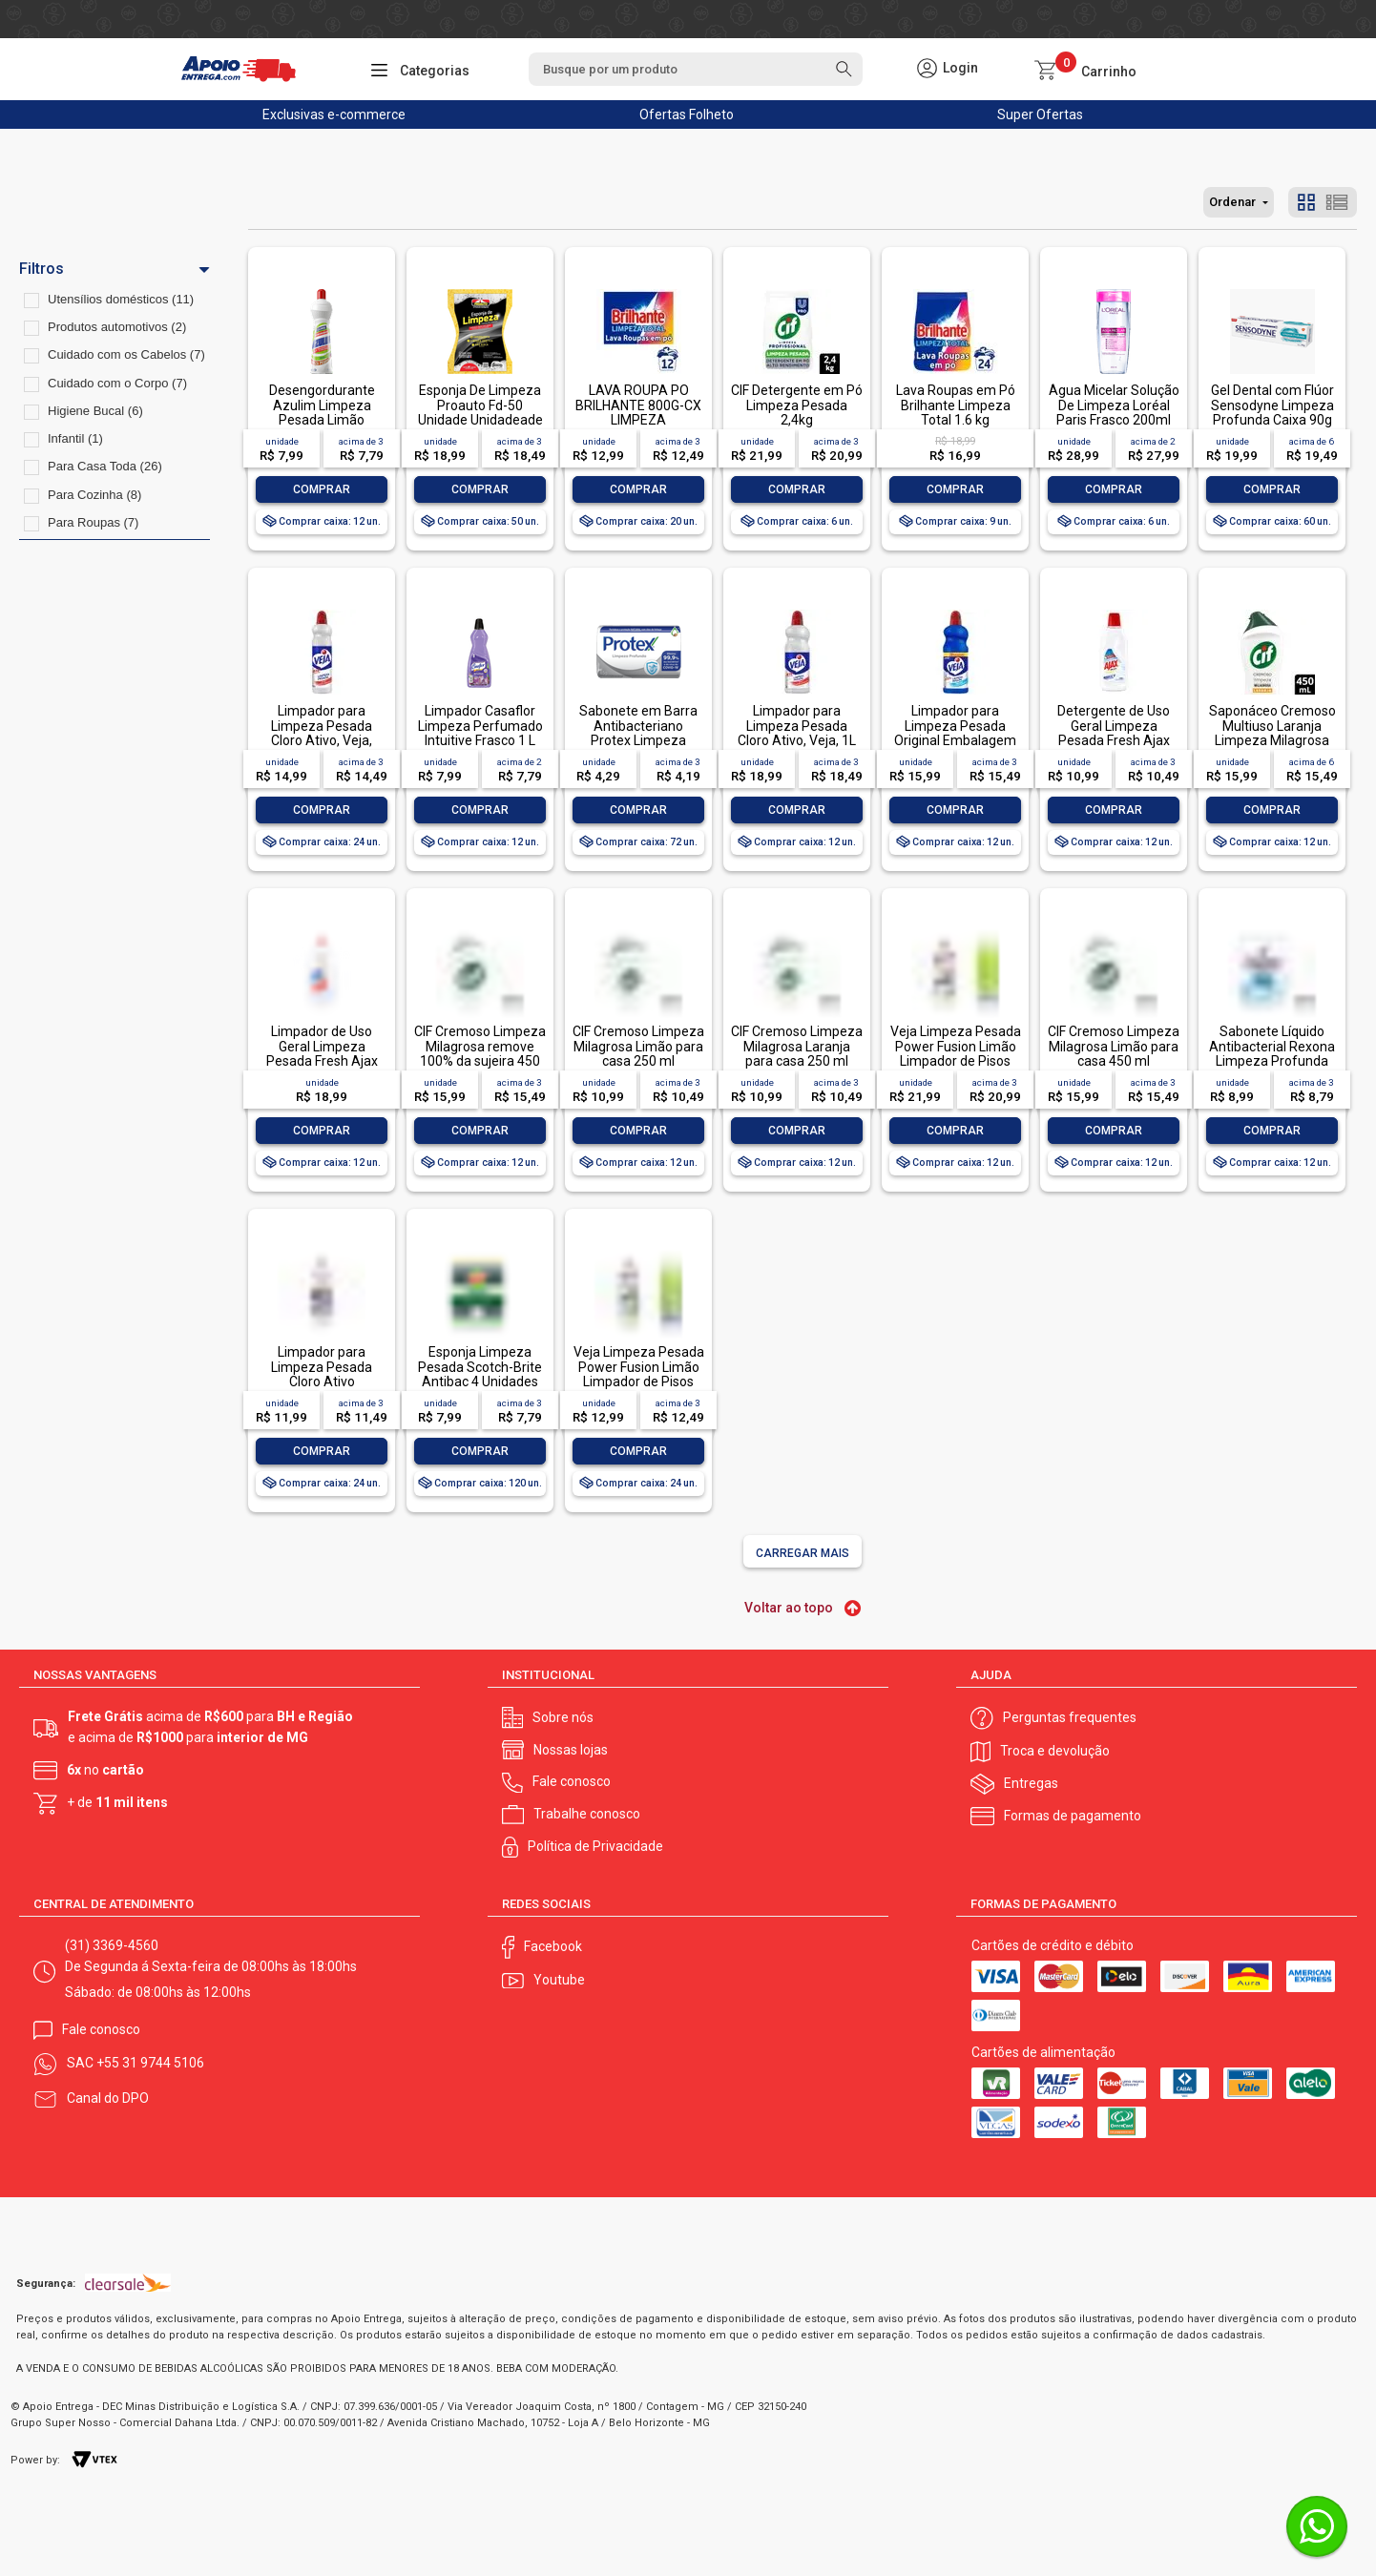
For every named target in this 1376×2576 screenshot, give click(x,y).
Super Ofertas (1040, 114)
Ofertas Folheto (686, 114)
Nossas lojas (570, 1749)
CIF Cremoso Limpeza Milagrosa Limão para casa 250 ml (638, 1046)
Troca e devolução (1055, 1750)
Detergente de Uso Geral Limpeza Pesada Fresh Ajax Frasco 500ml (1113, 732)
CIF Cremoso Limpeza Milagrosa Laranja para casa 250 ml (797, 1046)
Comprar (321, 489)
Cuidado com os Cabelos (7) (126, 354)
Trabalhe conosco (586, 1813)
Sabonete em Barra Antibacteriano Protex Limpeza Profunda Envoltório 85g (638, 740)
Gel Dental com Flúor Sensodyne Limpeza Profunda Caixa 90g (1272, 405)
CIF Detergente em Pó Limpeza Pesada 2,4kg (797, 405)
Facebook (553, 1946)
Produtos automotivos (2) (117, 327)
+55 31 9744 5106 (150, 2062)
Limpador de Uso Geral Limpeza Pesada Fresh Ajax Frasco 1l (322, 1053)
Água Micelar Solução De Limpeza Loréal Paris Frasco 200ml (1114, 405)
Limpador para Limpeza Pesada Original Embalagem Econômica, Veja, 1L (955, 732)
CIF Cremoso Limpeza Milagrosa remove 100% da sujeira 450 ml (480, 1053)
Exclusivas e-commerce (334, 114)
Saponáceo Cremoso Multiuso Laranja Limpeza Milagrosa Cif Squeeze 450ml (1272, 732)
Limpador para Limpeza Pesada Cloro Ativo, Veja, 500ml (321, 732)
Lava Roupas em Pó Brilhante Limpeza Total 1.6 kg (955, 405)
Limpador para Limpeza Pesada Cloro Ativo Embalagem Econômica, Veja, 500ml (322, 1388)
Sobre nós (563, 1717)
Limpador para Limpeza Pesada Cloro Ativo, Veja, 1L (797, 725)
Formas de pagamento (1072, 1815)
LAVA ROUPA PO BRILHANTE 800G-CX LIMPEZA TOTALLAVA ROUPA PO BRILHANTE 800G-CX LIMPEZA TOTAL (638, 427)
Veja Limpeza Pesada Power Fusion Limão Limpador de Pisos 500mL (638, 1373)
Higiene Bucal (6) (95, 411)
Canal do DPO (108, 2098)
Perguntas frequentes (1069, 1717)
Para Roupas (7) (93, 522)
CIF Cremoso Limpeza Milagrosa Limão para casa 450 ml (1113, 1046)
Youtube (559, 1979)
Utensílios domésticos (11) (121, 299)
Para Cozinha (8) (94, 495)
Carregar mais (802, 1553)
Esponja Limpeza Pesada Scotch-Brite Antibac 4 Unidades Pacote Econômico (480, 1373)
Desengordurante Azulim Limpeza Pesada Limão (322, 405)
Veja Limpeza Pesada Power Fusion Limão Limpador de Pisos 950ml (955, 1053)
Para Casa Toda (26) (105, 466)
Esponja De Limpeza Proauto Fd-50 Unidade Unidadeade (480, 405)
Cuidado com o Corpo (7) (117, 383)
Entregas (1031, 1783)
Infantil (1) (75, 438)
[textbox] (696, 69)
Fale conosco (571, 1781)
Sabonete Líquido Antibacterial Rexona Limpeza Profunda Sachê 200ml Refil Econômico (1272, 1061)
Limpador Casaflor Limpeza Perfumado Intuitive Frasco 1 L (480, 725)
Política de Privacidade (595, 1846)
